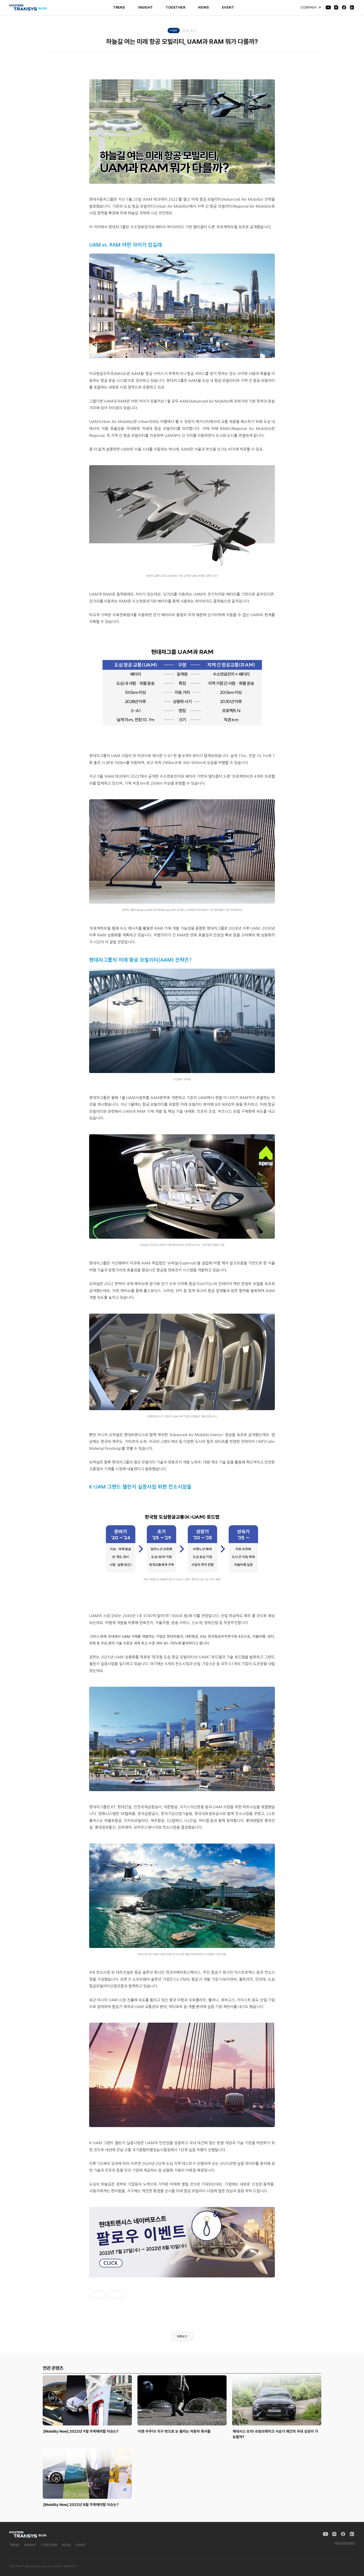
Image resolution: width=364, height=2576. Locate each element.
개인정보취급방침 (344, 2543)
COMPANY (311, 7)
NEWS (203, 7)
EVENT (228, 7)
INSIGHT (145, 7)
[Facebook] (344, 7)
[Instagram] (336, 7)
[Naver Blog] (352, 7)
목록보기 (182, 2336)
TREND (119, 7)
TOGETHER (175, 7)
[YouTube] (328, 7)
